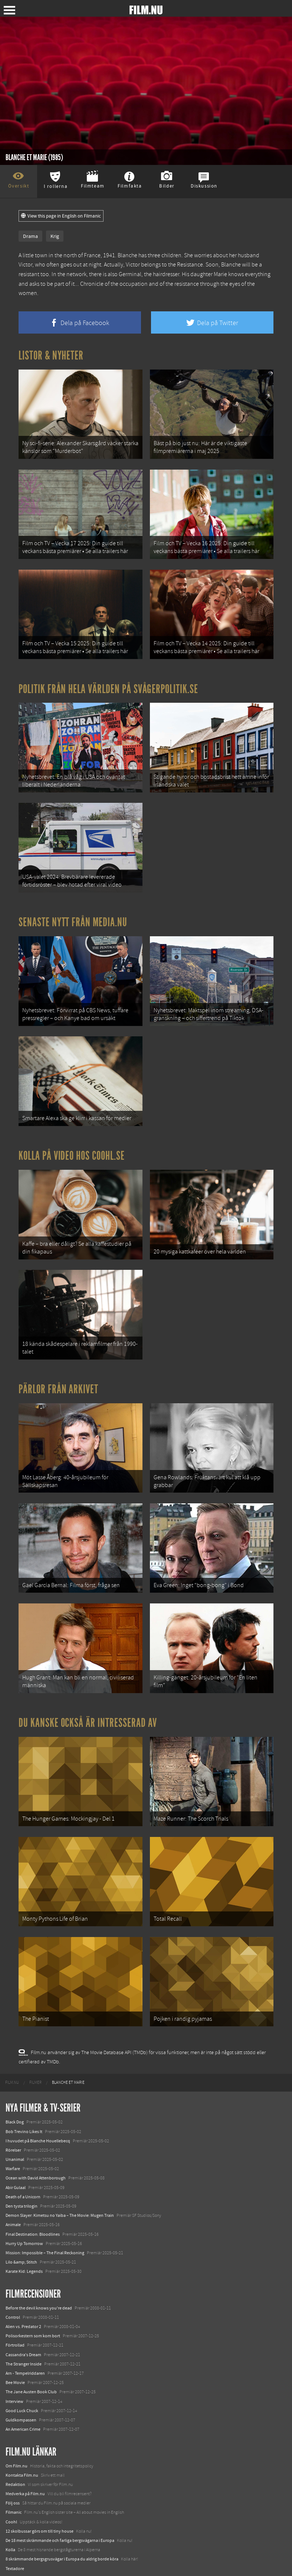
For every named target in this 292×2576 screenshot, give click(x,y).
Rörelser (13, 2125)
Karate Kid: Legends (24, 2246)
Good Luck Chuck (22, 2385)
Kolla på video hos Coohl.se (72, 1144)
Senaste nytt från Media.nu (73, 914)
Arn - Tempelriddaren (25, 2348)
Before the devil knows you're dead (39, 2283)
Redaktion (15, 2459)
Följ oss (13, 2478)
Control (13, 2292)
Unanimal (15, 2135)
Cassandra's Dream (23, 2329)
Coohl (11, 2497)
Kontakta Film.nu (22, 2450)
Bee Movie (15, 2358)
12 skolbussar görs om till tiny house (39, 2506)
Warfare (13, 2144)
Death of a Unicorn (23, 2172)
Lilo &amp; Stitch (21, 2237)
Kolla (10, 2525)
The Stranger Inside (24, 2339)
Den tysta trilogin (21, 2181)
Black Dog (15, 2097)
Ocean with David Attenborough (36, 2153)
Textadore (15, 2543)
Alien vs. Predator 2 (23, 2302)
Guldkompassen (21, 2395)
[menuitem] (12, 2058)
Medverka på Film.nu (25, 2469)
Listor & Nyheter (51, 355)
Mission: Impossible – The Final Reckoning (45, 2228)
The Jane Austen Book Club (31, 2367)
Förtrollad (15, 2320)
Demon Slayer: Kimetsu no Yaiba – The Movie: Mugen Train (60, 2190)
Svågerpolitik (18, 2562)
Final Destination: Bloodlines (33, 2209)
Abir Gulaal (16, 2162)
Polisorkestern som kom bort (33, 2311)
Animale (13, 2200)
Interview (14, 2376)
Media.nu (14, 2553)
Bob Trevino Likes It (24, 2106)
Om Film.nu (16, 2441)
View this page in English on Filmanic (61, 216)
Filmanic (14, 2487)
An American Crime (23, 2404)
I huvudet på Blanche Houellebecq (38, 2116)
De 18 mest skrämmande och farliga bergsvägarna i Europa (60, 2515)
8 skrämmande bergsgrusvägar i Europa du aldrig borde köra (62, 2534)
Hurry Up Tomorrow (24, 2218)
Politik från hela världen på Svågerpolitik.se (108, 684)
